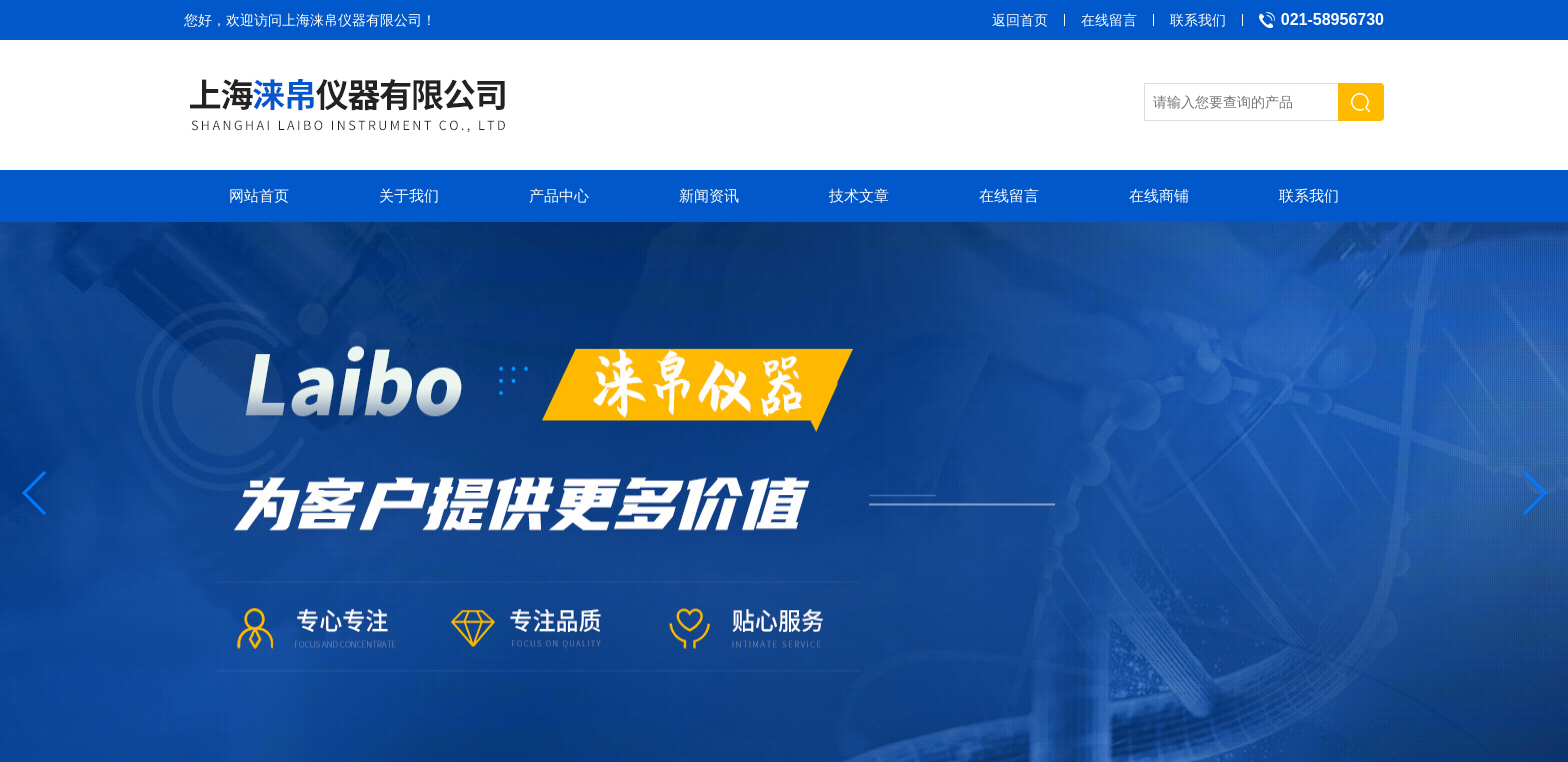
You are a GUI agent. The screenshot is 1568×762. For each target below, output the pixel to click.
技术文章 (859, 195)
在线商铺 (1159, 195)
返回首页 (1020, 20)
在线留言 (1109, 20)
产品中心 (559, 195)
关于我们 (409, 195)
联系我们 (1198, 20)
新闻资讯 (709, 195)
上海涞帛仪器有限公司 (352, 20)
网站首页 (259, 195)
